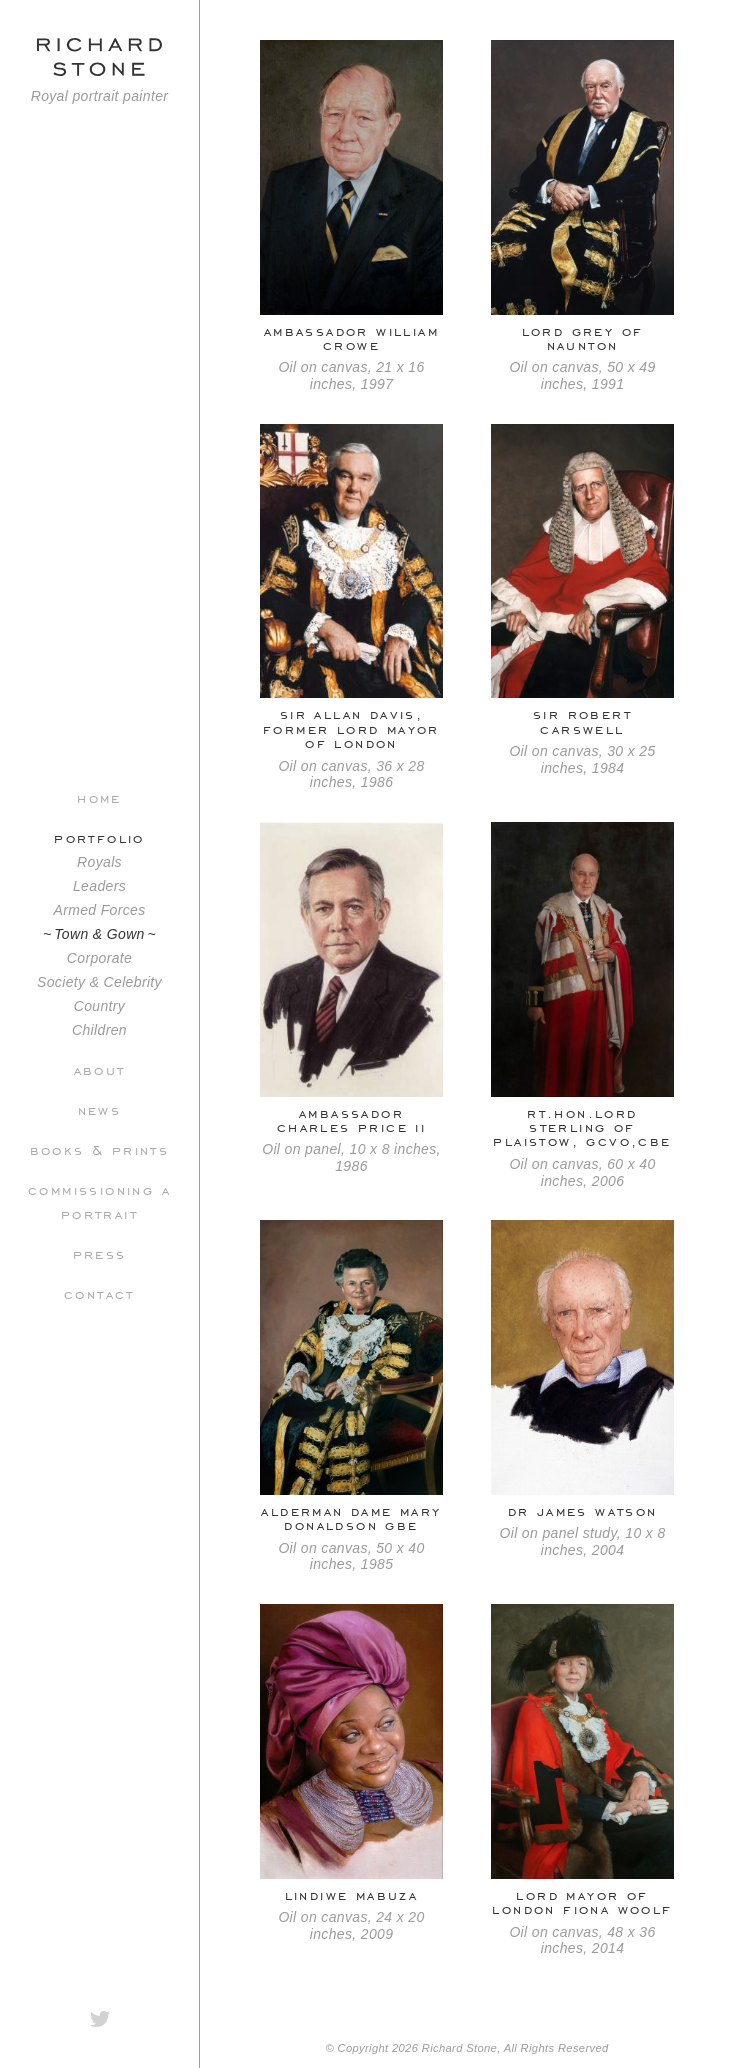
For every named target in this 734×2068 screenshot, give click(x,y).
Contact (99, 1293)
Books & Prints (100, 1149)
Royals (99, 862)
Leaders (99, 886)
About (100, 1069)
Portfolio (99, 837)
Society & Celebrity (99, 982)
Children (99, 1030)
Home (99, 797)
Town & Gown (99, 934)
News (100, 1109)
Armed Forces (99, 910)
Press (100, 1253)
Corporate (99, 958)
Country (99, 1006)
